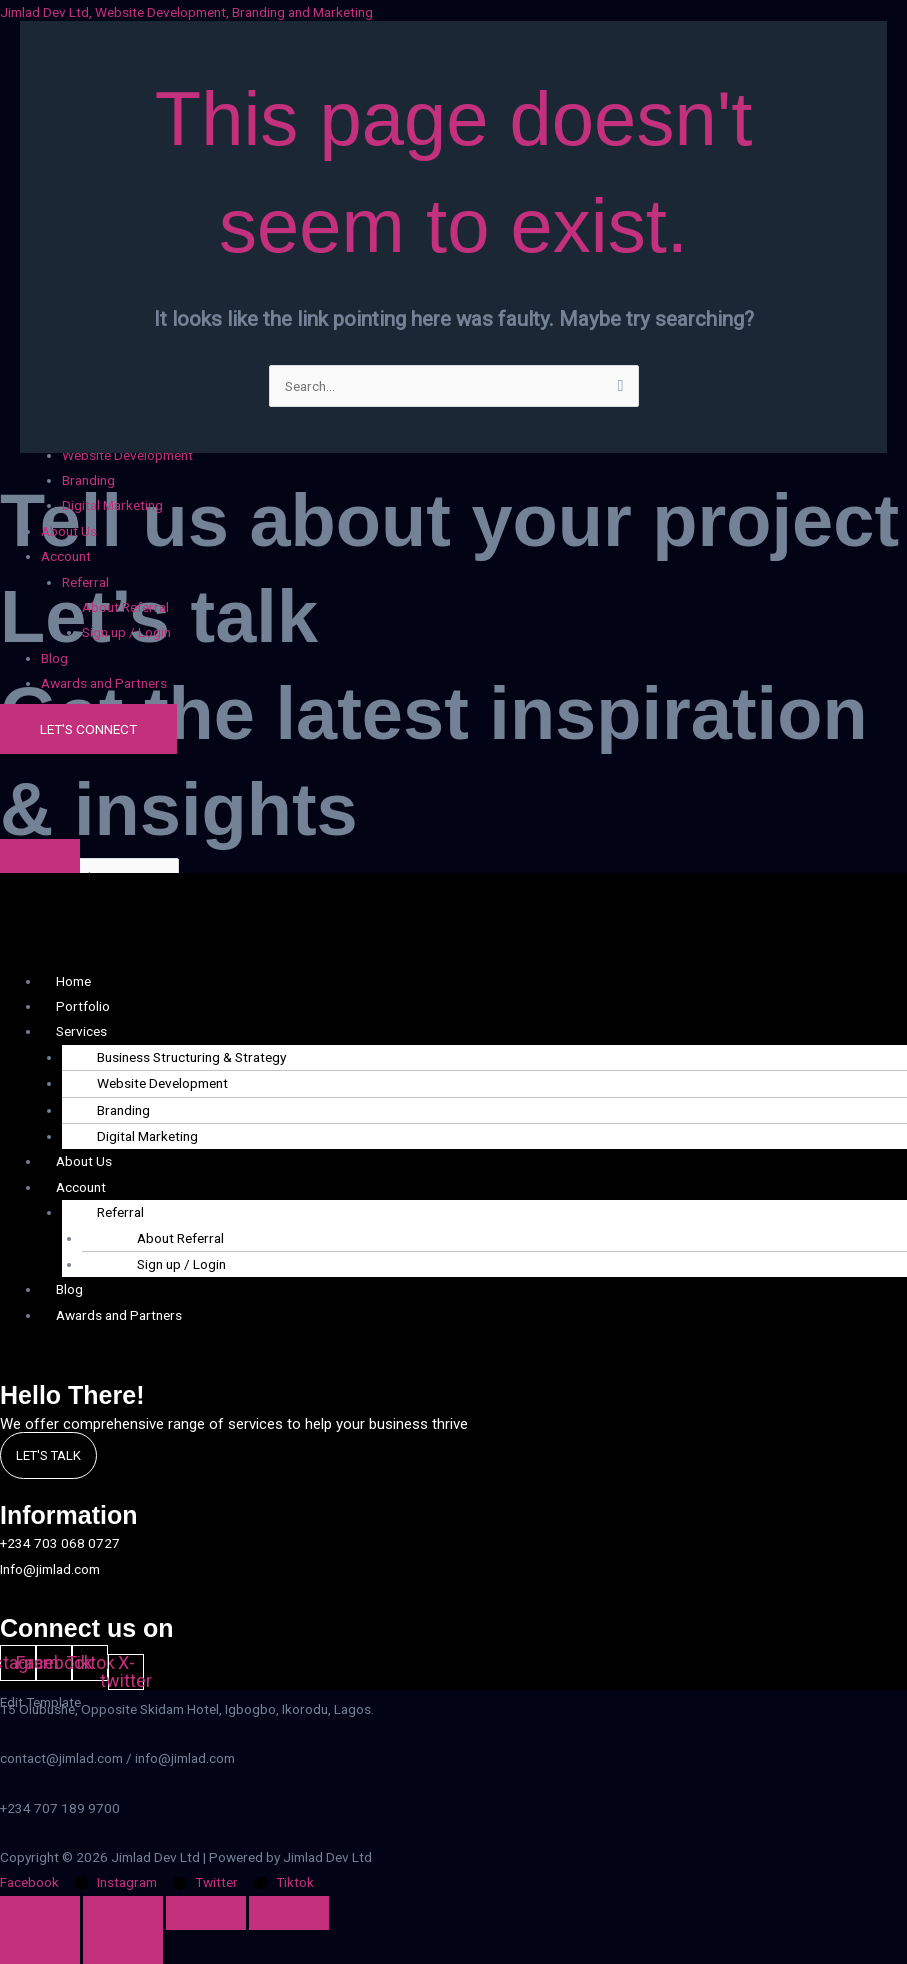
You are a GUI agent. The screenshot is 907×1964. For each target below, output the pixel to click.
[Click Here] (40, 856)
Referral (85, 582)
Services (81, 1031)
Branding (88, 480)
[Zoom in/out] (40, 1913)
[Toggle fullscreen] (123, 1913)
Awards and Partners (104, 683)
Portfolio (83, 1006)
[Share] (206, 1913)
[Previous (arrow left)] (40, 1947)
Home (73, 981)
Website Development (162, 1083)
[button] (474, 556)
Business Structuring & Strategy (191, 1057)
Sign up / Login (126, 632)
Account (66, 556)
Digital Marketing (112, 505)
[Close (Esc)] (289, 1913)
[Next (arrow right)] (123, 1947)
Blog (54, 658)
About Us (69, 531)
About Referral (125, 607)
